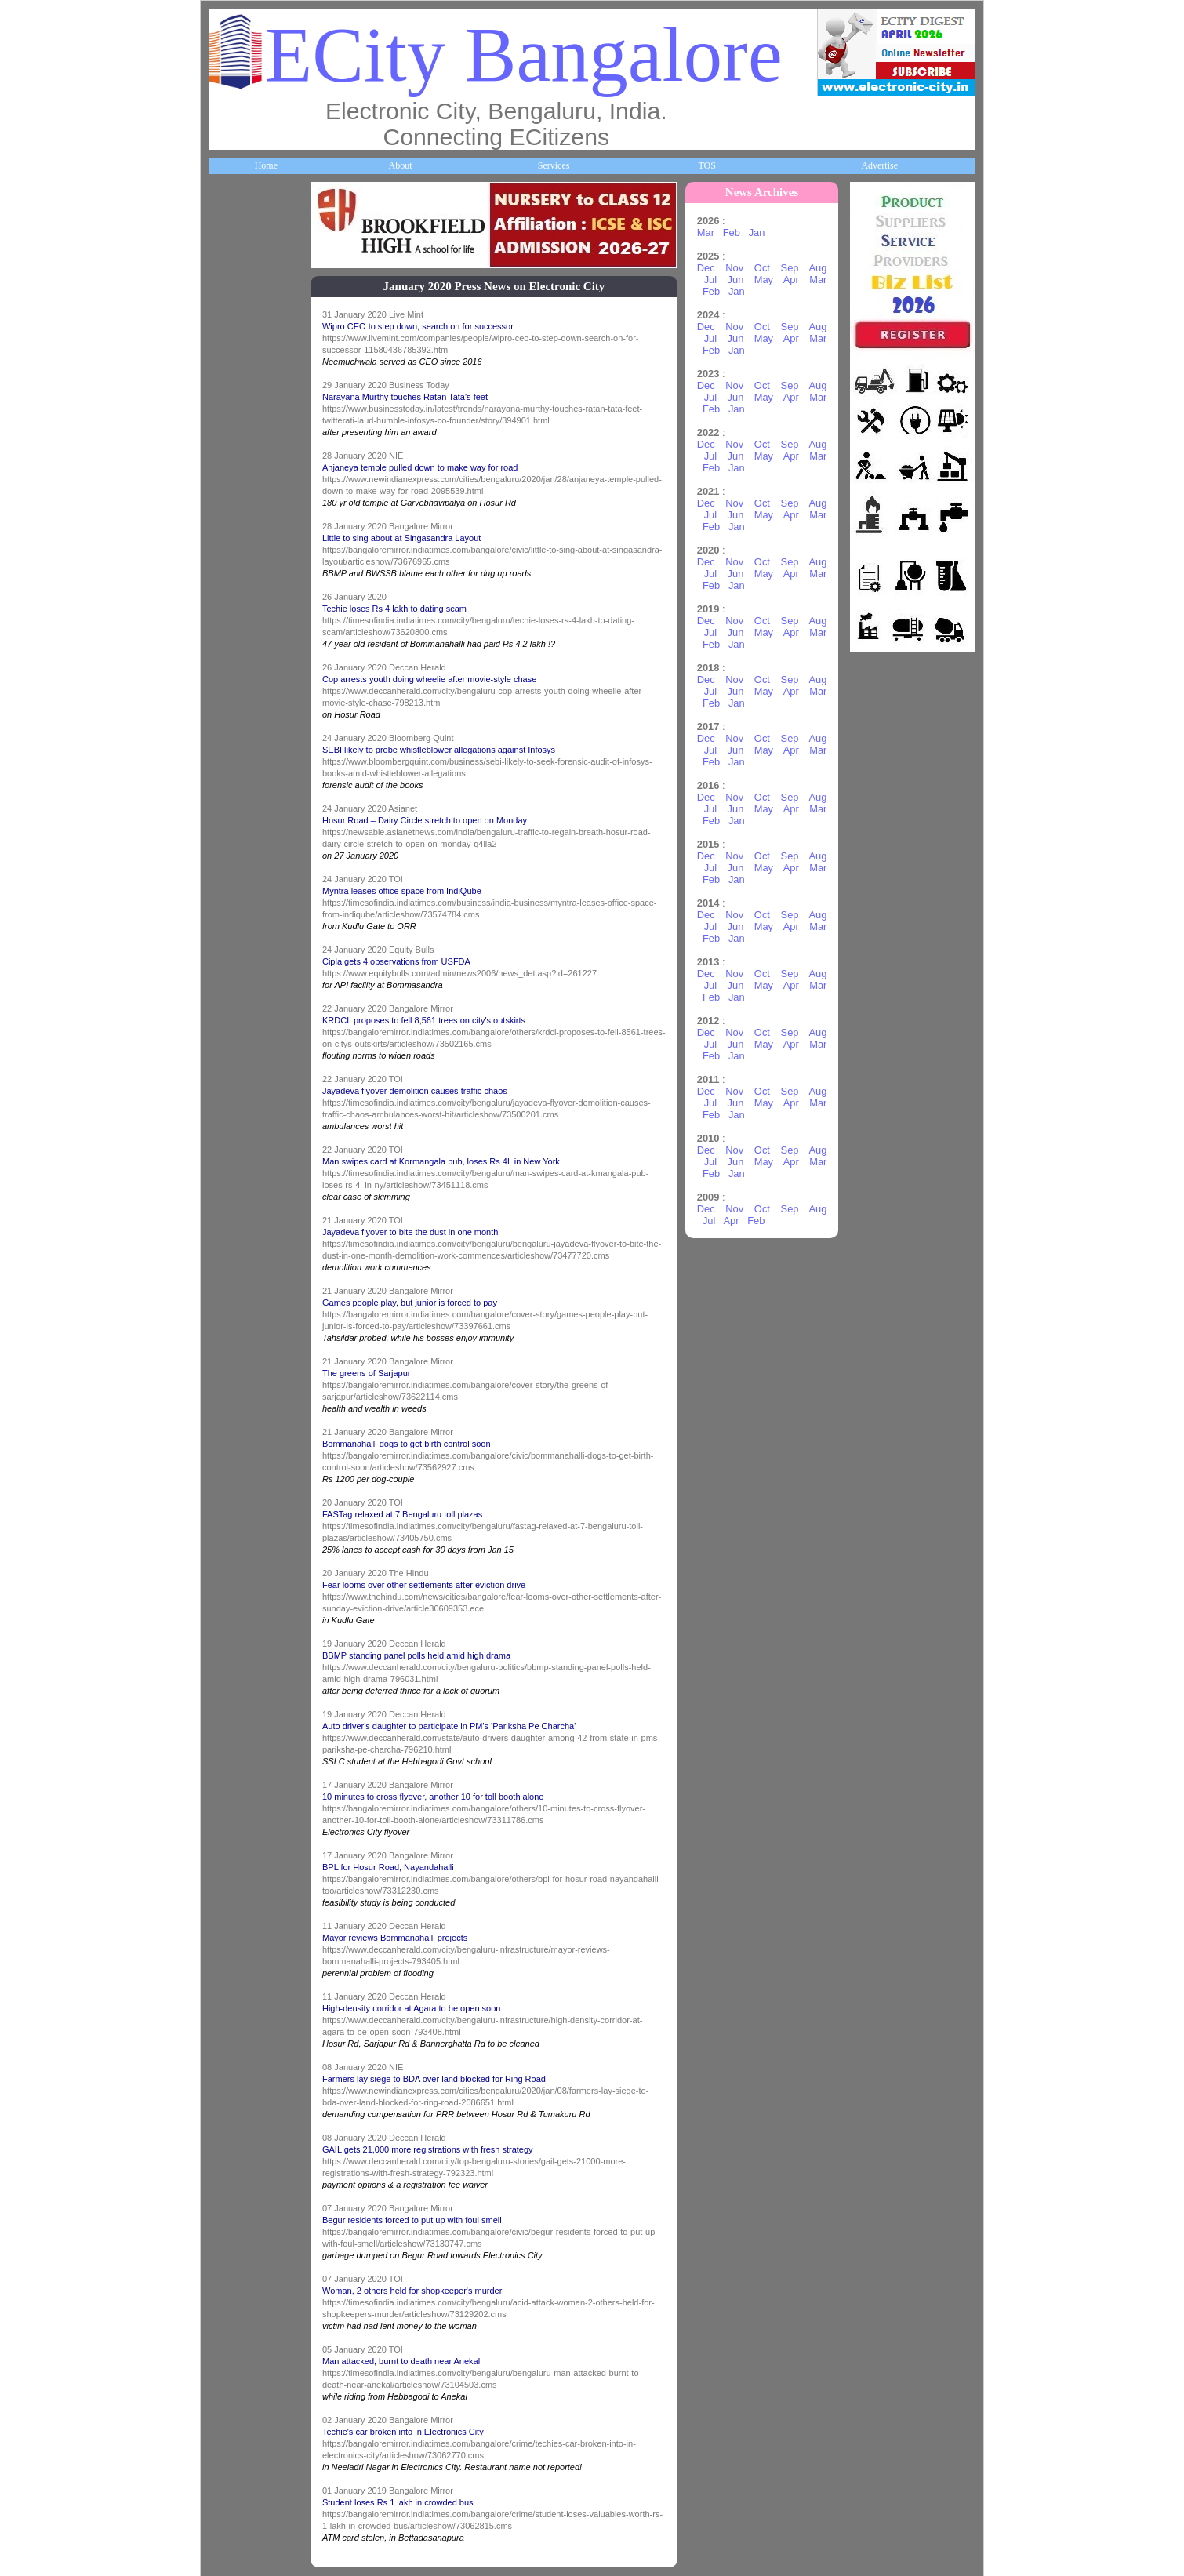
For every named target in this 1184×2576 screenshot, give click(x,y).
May (763, 279)
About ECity (241, 312)
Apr (791, 279)
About (400, 165)
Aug (817, 268)
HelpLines (236, 788)
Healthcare (238, 693)
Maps (227, 883)
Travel (229, 979)
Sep (790, 268)
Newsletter (237, 1074)
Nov (734, 268)
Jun (736, 279)
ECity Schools (243, 597)
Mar (705, 232)
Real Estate (238, 1360)
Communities (242, 1455)
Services (554, 165)
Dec (706, 268)
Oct (762, 268)
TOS (706, 165)
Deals (227, 1265)
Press (227, 1646)
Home (266, 165)
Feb (731, 232)
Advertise (879, 165)
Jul (710, 279)
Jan (757, 232)
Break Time (239, 1551)
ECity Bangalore (524, 54)
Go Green (235, 1170)
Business (233, 407)
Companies (238, 502)
